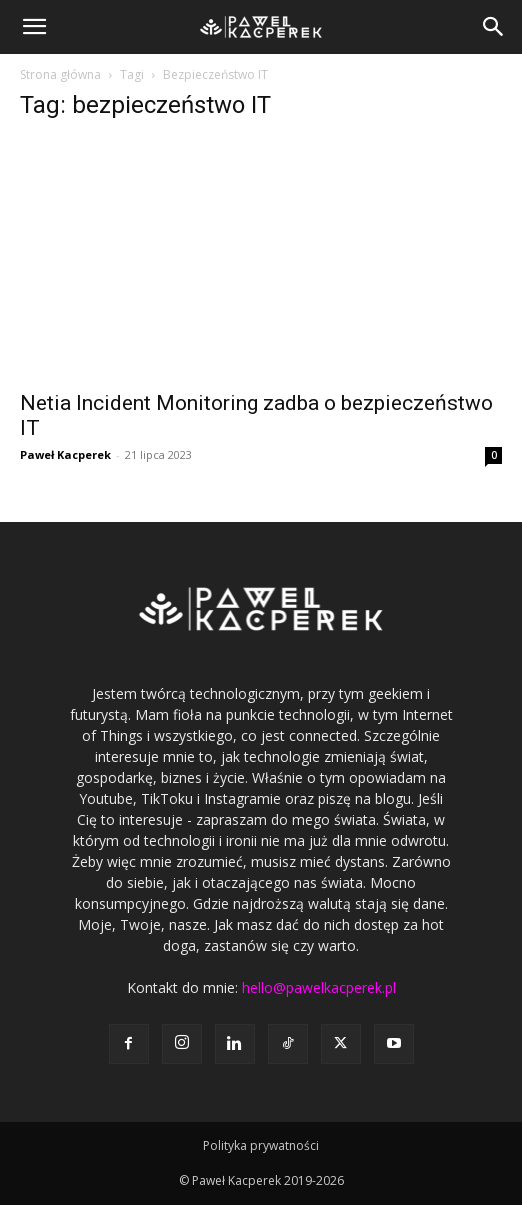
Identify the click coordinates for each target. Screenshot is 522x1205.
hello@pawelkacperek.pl (319, 987)
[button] (34, 27)
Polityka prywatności (261, 1145)
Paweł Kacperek (65, 454)
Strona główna (60, 74)
